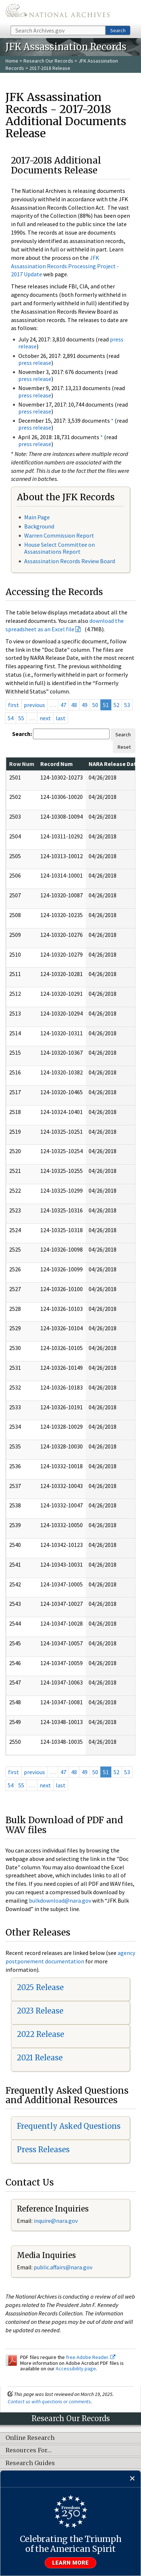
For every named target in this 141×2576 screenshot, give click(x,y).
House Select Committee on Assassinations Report (59, 548)
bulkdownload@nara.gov (60, 1900)
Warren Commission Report (59, 535)
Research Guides (30, 2463)
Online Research (30, 2438)
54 (11, 718)
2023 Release (40, 2010)
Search (118, 30)
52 (116, 705)
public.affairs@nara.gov (63, 2267)
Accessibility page (76, 2368)
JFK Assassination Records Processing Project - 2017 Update (65, 266)
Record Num (56, 763)
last (61, 718)
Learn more (70, 2563)
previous (34, 705)
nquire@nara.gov (56, 2220)
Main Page (37, 517)
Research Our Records (48, 60)
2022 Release (40, 2034)
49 (85, 705)
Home (11, 60)
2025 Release (40, 1987)
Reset (124, 747)
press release (34, 362)
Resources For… (28, 2450)
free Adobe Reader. (90, 2357)
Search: (22, 733)
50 (95, 705)
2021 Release (40, 2057)
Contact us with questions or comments (49, 2401)
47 (63, 705)
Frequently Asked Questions (68, 2126)
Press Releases (43, 2149)
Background (39, 526)
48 (74, 705)
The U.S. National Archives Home (57, 12)
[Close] (132, 2478)
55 (21, 718)
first (13, 705)
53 (127, 705)
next (45, 718)
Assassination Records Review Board (69, 561)
